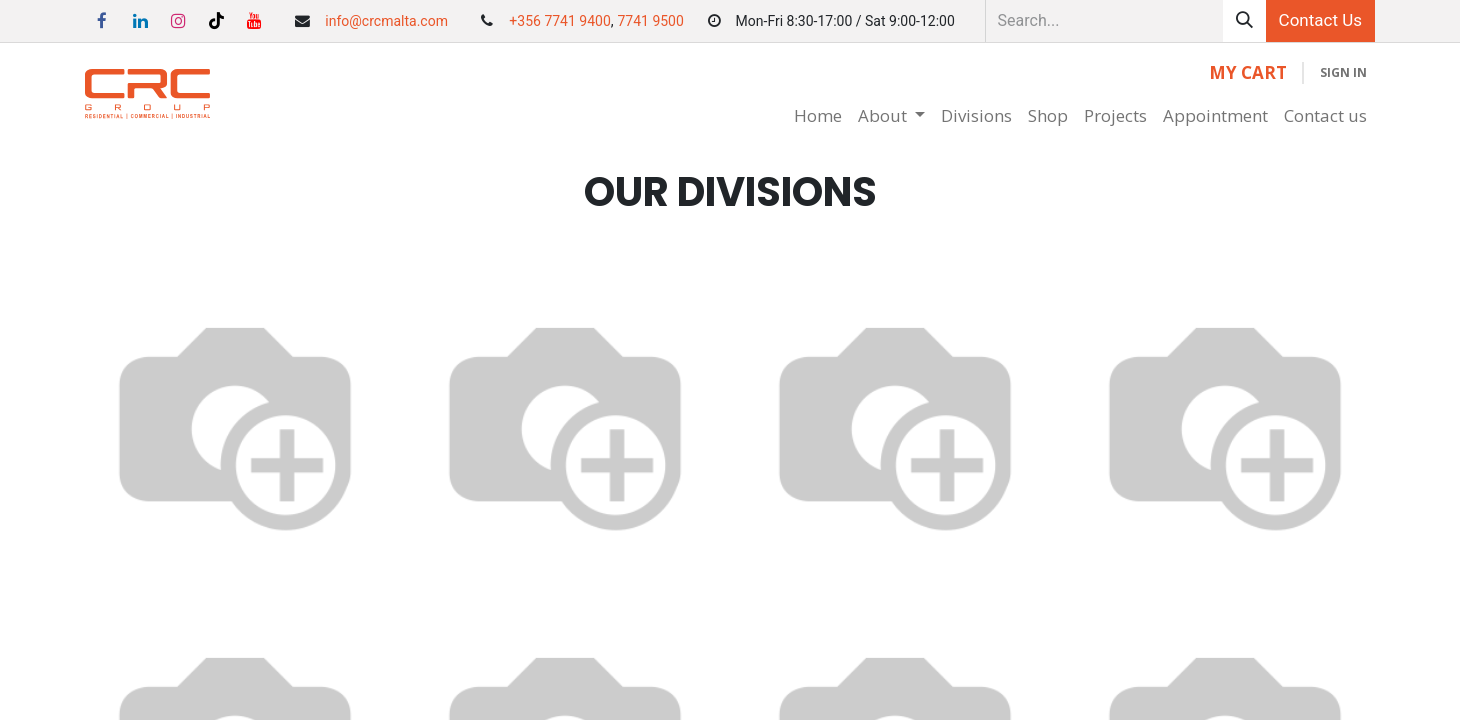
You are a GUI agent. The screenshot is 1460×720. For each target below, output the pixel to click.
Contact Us (1320, 20)
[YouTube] (255, 21)
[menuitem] (818, 116)
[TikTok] (217, 21)
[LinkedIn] (140, 21)
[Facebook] (102, 21)
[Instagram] (178, 21)
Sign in (1343, 72)
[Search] (1244, 21)
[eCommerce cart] (1248, 73)
